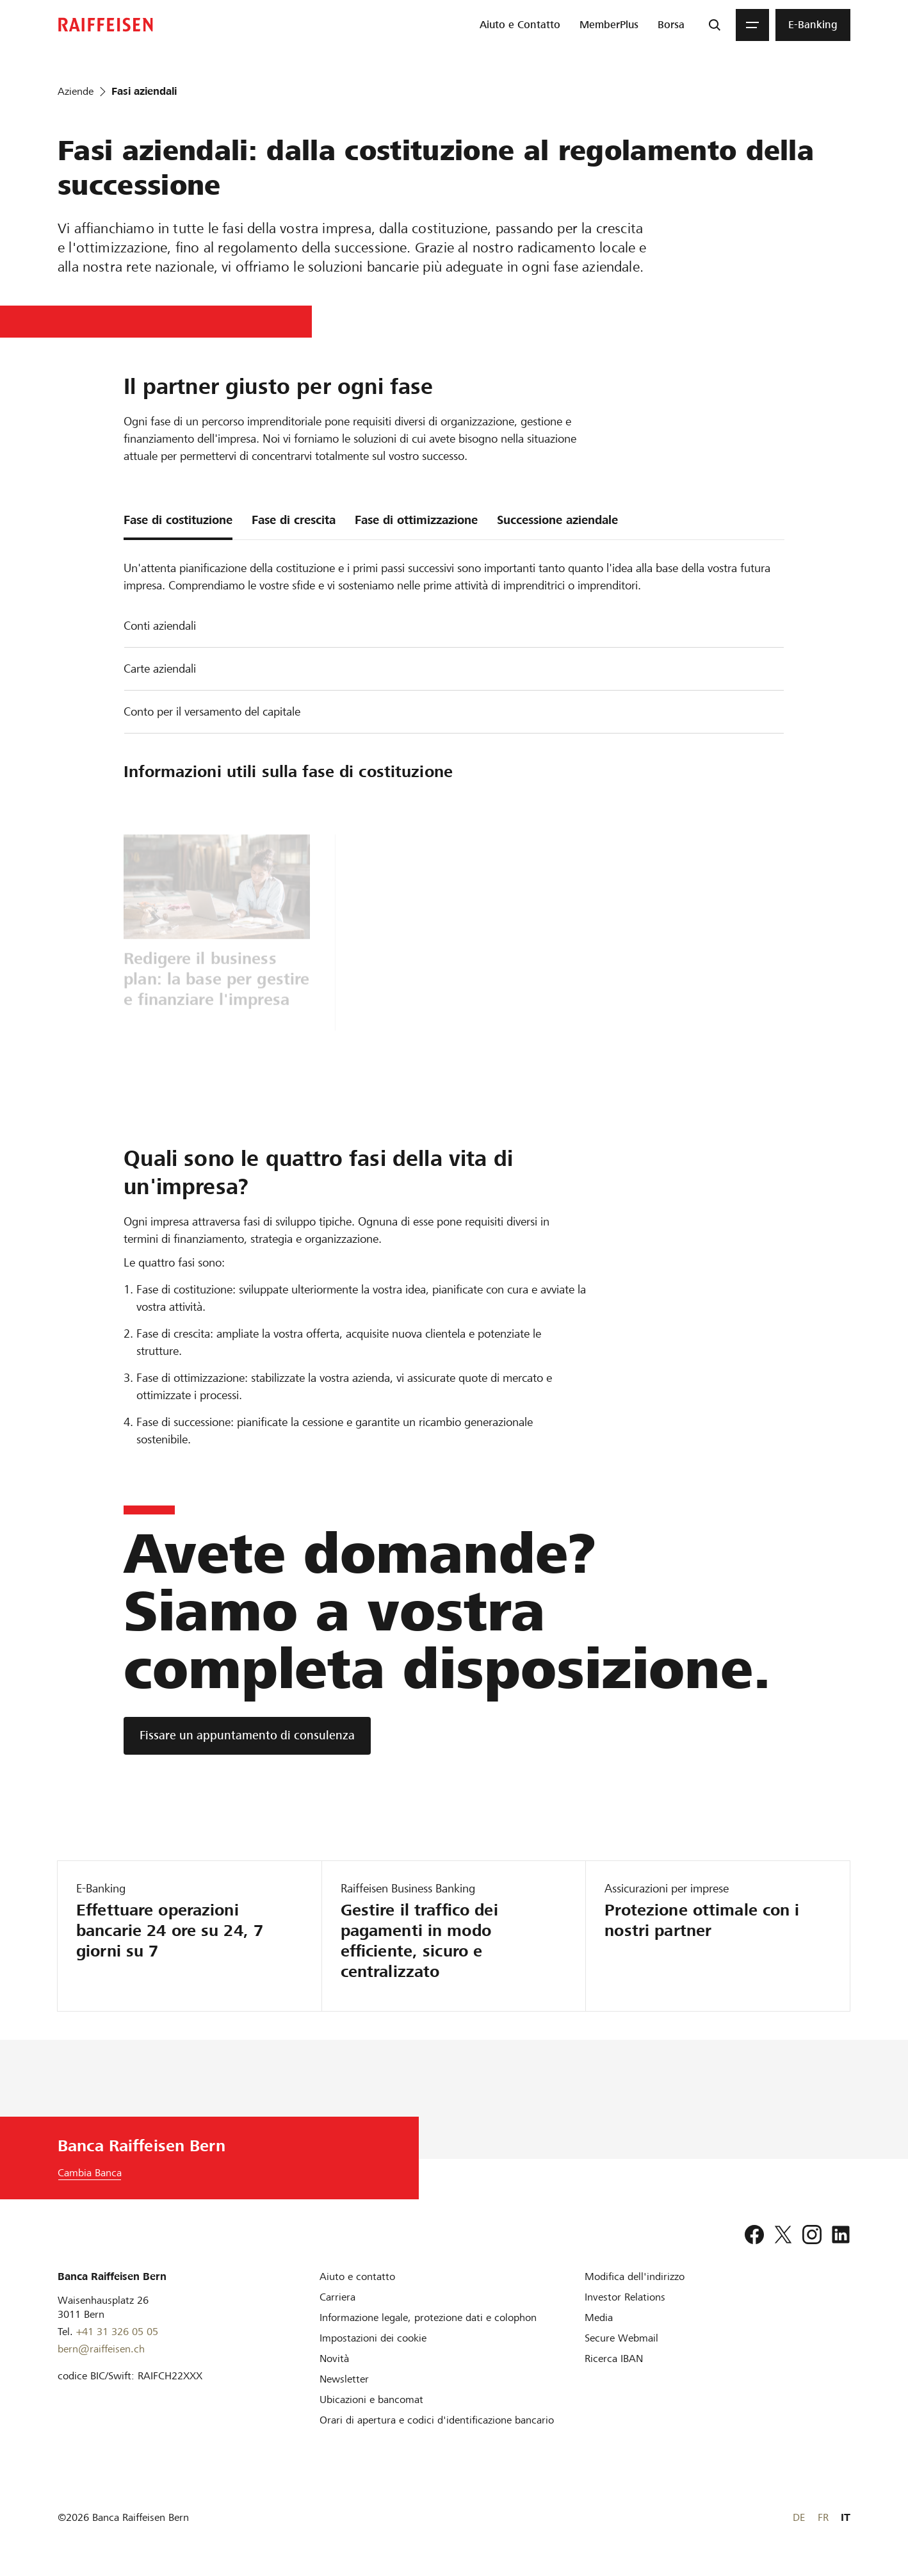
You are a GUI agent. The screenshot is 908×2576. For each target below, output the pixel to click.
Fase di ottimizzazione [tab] (416, 520)
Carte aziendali (160, 668)
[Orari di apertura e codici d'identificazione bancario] (437, 2420)
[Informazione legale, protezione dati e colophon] (428, 2317)
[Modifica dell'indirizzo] (635, 2276)
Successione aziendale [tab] (557, 520)
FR (823, 2517)
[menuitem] (519, 25)
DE (799, 2517)
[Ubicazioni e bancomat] (371, 2399)
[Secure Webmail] (621, 2338)
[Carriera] (337, 2297)
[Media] (599, 2317)
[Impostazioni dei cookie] (373, 2338)
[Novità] (334, 2358)
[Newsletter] (344, 2379)
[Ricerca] (714, 25)
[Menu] (752, 25)
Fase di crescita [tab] (294, 520)
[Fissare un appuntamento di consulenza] (247, 1736)
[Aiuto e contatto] (357, 2276)
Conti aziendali (160, 625)
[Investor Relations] (625, 2297)
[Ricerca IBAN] (614, 2358)
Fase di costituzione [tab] (178, 520)
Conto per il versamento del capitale (212, 711)
